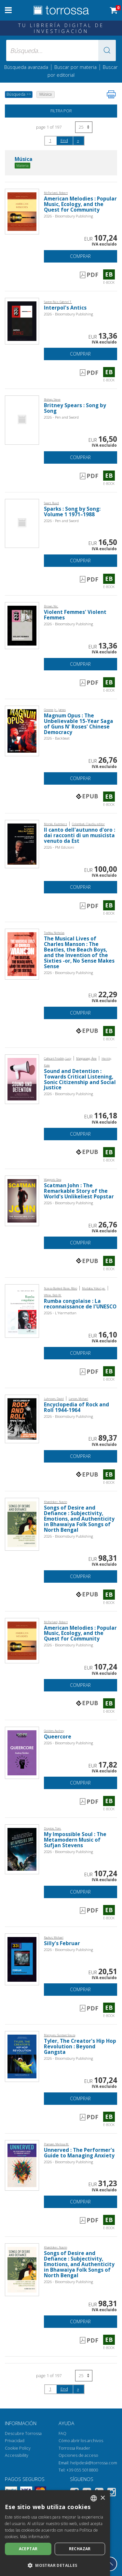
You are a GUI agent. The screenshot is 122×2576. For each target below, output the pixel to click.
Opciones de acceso (78, 2455)
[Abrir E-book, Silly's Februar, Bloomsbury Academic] (21, 1959)
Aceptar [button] (28, 2549)
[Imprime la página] (111, 94)
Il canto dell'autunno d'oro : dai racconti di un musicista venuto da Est (79, 835)
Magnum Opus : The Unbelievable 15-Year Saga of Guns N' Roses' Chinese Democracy (78, 724)
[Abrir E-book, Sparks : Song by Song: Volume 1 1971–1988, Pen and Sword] (21, 523)
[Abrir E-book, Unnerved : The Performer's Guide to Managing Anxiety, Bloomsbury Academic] (21, 2165)
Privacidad (14, 2440)
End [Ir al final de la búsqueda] (64, 140)
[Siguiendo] (78, 140)
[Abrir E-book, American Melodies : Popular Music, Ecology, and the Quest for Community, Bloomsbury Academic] (21, 211)
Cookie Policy (18, 2448)
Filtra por (61, 111)
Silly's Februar (62, 1943)
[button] (107, 50)
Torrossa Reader (74, 2448)
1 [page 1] (50, 140)
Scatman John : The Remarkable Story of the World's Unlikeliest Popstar (79, 1191)
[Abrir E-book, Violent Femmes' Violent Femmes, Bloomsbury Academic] (21, 625)
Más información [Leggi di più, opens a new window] (35, 2536)
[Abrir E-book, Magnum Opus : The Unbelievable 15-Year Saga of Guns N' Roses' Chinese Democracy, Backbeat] (21, 730)
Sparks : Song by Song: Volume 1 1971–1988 (72, 511)
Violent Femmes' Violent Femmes (75, 615)
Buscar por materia (75, 67)
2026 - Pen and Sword (61, 417)
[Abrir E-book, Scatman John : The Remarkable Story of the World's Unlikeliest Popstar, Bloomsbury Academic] (21, 1200)
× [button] (102, 2498)
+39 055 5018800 (82, 2470)
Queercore (57, 1736)
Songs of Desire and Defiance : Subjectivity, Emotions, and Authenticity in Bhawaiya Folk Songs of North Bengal (79, 1518)
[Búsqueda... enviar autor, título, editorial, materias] (61, 50)
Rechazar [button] (80, 2549)
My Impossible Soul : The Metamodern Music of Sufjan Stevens (75, 1840)
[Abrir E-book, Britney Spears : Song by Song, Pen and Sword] (21, 419)
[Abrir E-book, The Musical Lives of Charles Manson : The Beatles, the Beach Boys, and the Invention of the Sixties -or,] (21, 954)
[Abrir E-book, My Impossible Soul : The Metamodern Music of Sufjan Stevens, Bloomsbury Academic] (21, 1849)
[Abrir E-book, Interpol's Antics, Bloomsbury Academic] (21, 320)
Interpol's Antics (65, 307)
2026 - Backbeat (57, 738)
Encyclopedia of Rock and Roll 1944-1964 (76, 1407)
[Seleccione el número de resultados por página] (83, 127)
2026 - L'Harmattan (60, 1312)
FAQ (62, 2433)
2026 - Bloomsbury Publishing (68, 216)
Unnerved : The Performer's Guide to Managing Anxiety (79, 2153)
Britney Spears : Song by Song (75, 408)
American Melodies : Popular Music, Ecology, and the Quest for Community (80, 204)
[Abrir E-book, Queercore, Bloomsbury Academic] (21, 1752)
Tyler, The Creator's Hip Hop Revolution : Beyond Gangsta (80, 2047)
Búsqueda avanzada (26, 67)
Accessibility (16, 2455)
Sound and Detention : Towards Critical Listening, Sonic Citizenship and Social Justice (80, 1079)
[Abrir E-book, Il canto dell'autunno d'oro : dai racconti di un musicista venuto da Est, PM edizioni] (21, 843)
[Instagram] (111, 2493)
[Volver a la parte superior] (110, 2564)
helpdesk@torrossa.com (93, 2463)
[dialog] (55, 2533)
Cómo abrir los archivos (81, 2440)
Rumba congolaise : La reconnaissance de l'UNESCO (80, 1304)
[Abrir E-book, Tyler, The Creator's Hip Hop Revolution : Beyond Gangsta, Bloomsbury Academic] (21, 2056)
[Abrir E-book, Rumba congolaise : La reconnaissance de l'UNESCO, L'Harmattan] (21, 1310)
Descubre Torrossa (23, 2433)
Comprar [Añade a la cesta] (80, 256)
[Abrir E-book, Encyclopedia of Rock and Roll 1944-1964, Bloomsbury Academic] (21, 1418)
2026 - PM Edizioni (59, 847)
